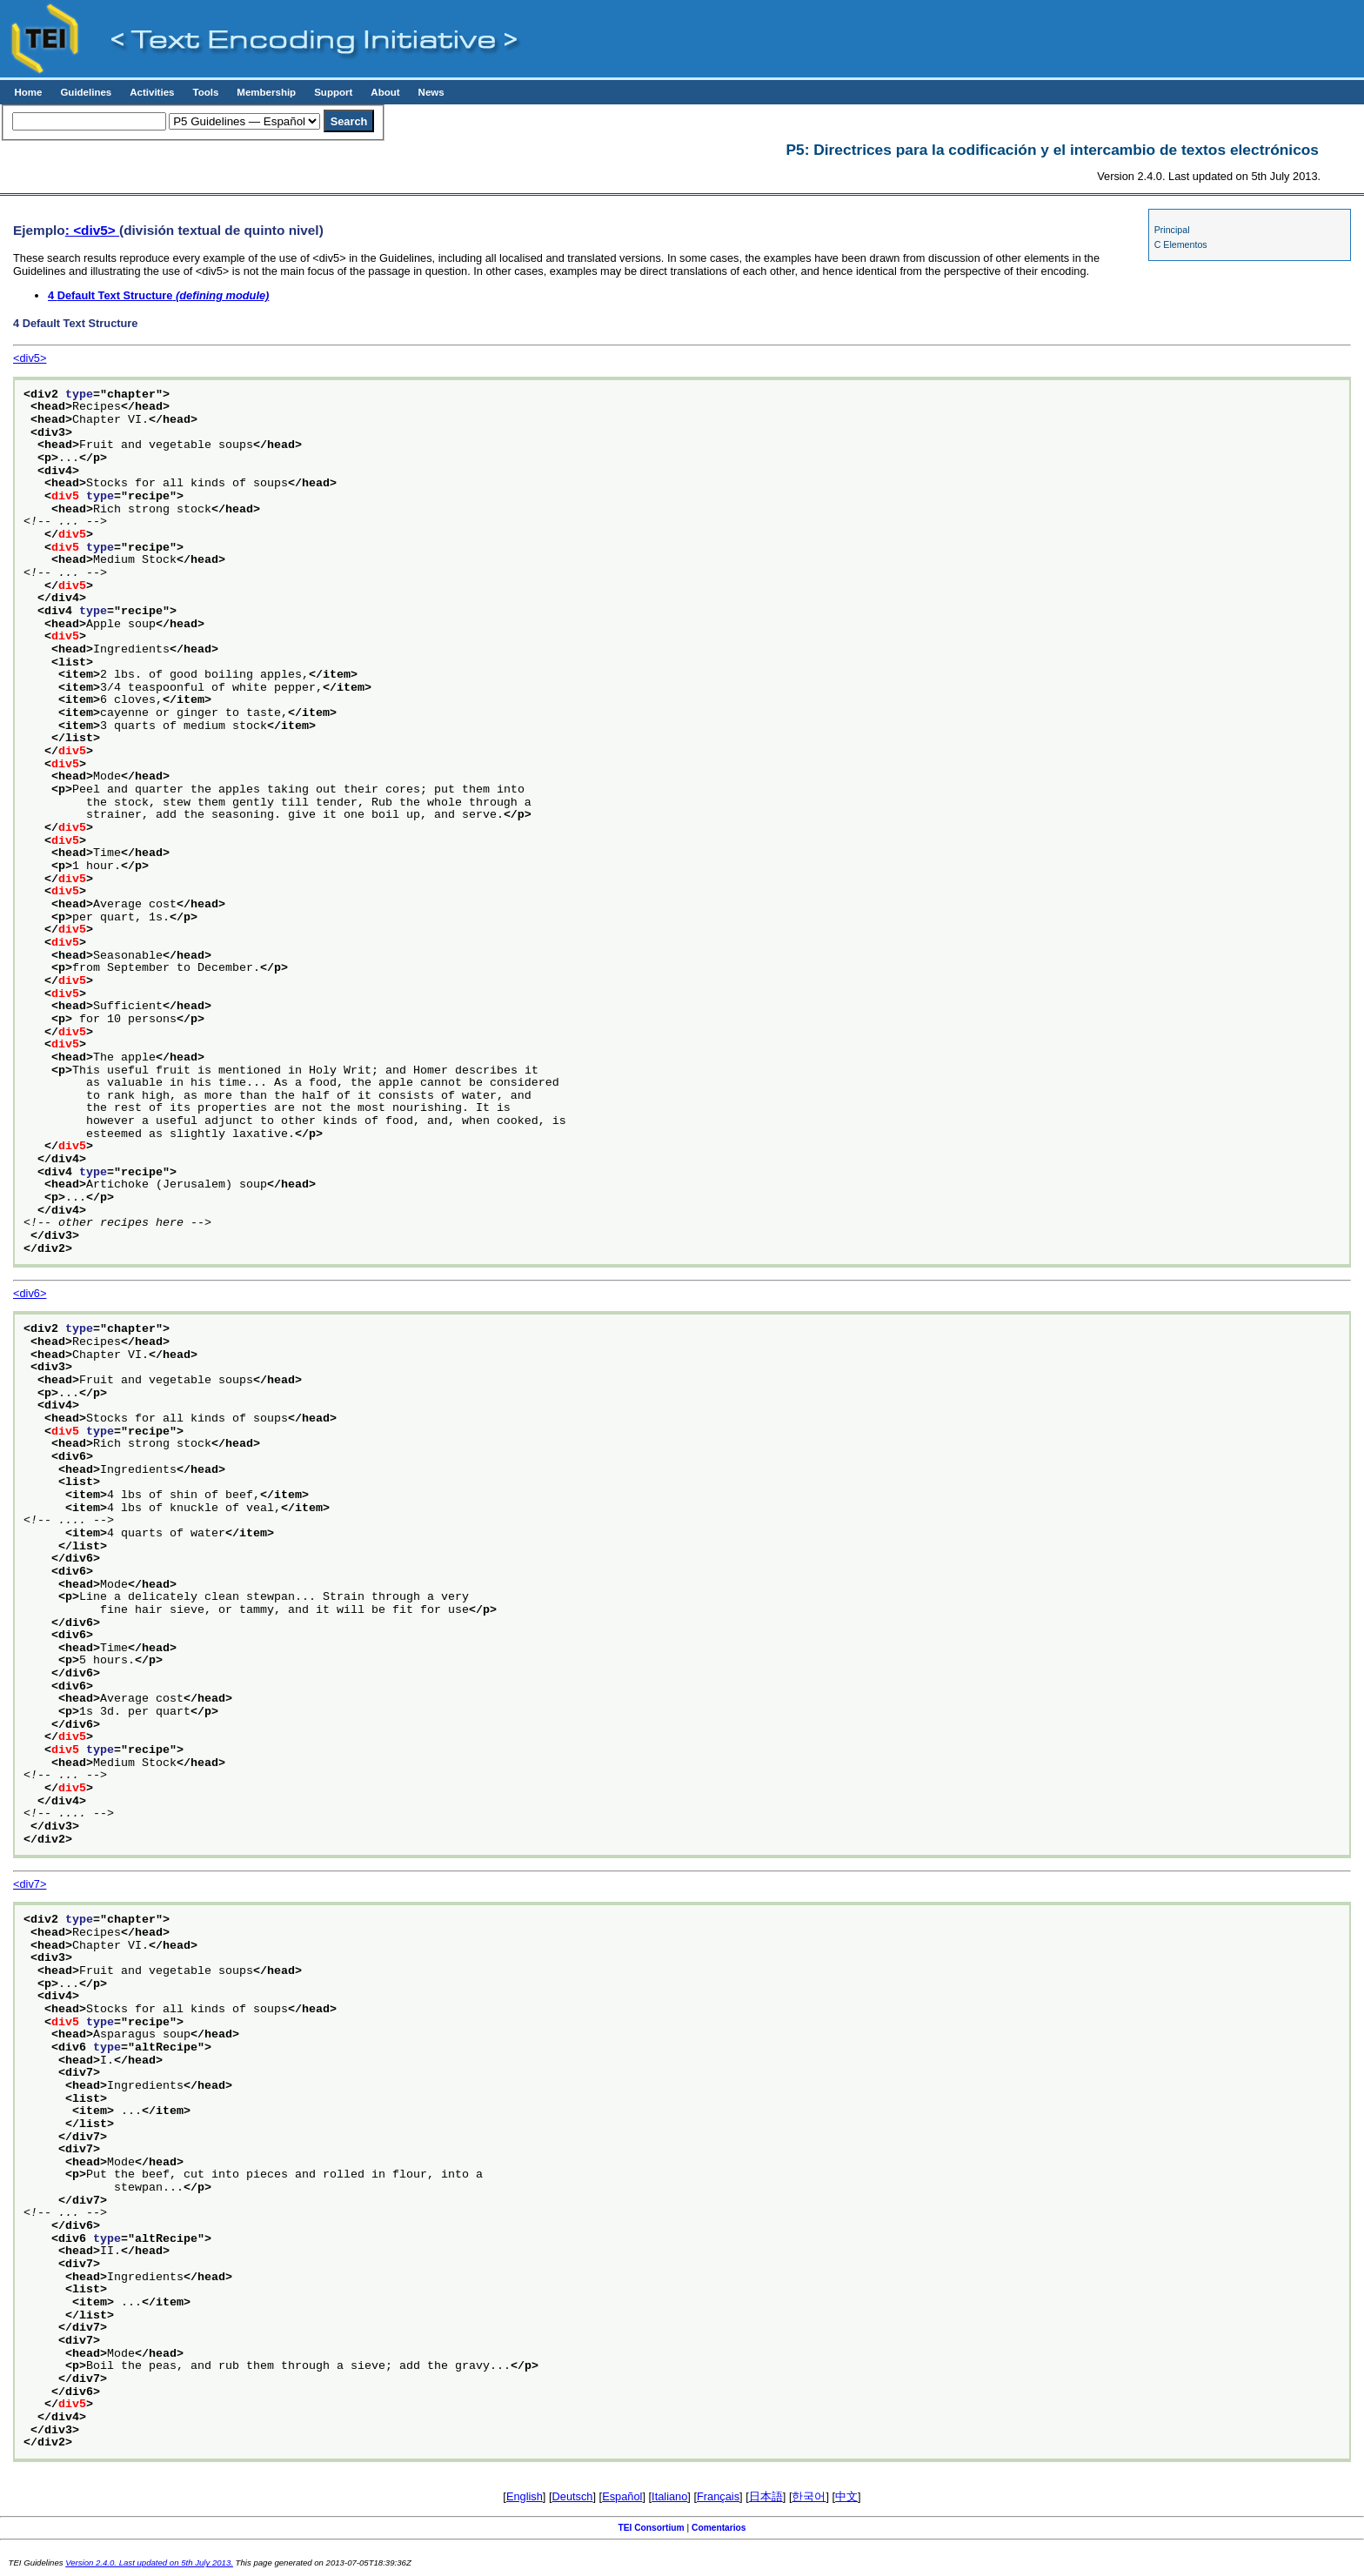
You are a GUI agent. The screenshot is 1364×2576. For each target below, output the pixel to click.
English (524, 2496)
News (431, 92)
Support (333, 92)
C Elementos (1180, 244)
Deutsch (572, 2496)
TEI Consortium (651, 2528)
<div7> (29, 1883)
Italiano (669, 2496)
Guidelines (85, 92)
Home (28, 92)
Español (622, 2496)
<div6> (29, 1293)
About (385, 92)
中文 (846, 2496)
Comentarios (719, 2528)
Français (718, 2496)
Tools (205, 92)
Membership (266, 92)
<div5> (29, 358)
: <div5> (92, 230)
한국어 (809, 2496)
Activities (152, 92)
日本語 (766, 2496)
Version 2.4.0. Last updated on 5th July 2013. (149, 2562)
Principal (1172, 229)
